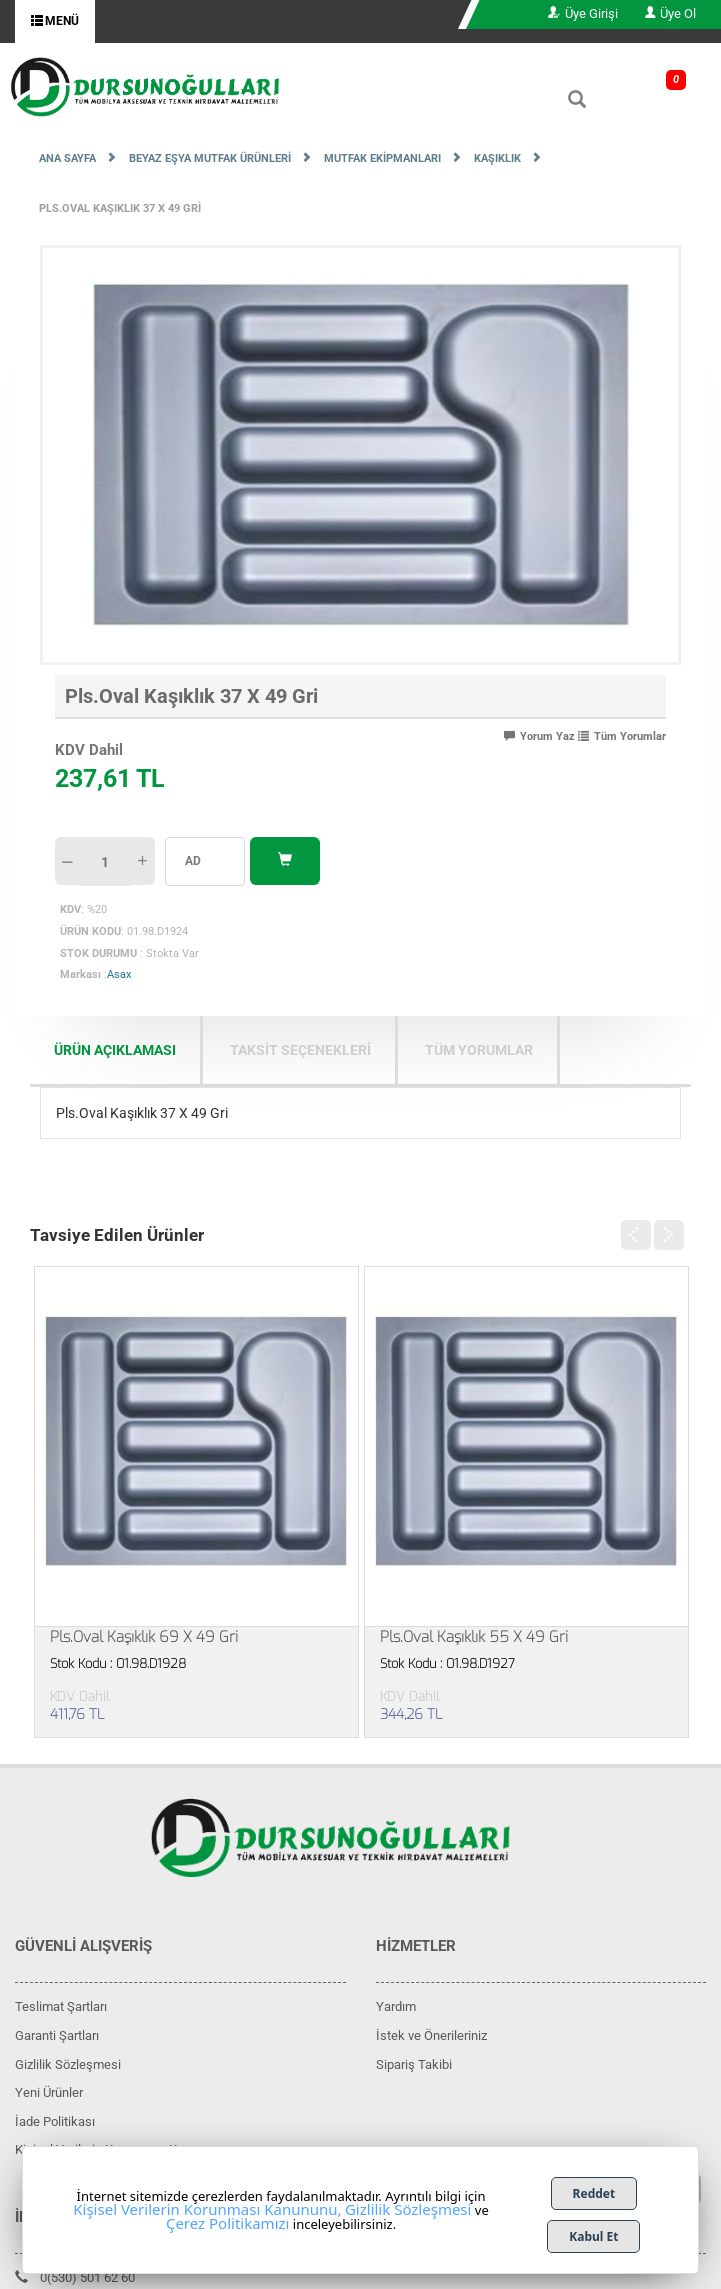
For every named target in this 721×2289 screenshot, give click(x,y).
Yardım (396, 2006)
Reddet (594, 2193)
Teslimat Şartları (61, 2006)
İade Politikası (55, 2121)
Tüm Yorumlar (622, 736)
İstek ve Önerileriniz (431, 2035)
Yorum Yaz (539, 736)
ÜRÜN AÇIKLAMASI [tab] (115, 1050)
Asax (119, 974)
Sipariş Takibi (414, 2064)
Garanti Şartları (57, 2035)
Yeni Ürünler (49, 2092)
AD (193, 861)
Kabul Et (593, 2236)
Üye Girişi (583, 13)
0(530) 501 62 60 (75, 2277)
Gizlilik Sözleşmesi (68, 2064)
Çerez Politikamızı (228, 2223)
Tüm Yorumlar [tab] (479, 1050)
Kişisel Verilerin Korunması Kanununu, (207, 2209)
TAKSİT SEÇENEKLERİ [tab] (300, 1050)
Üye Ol (670, 13)
